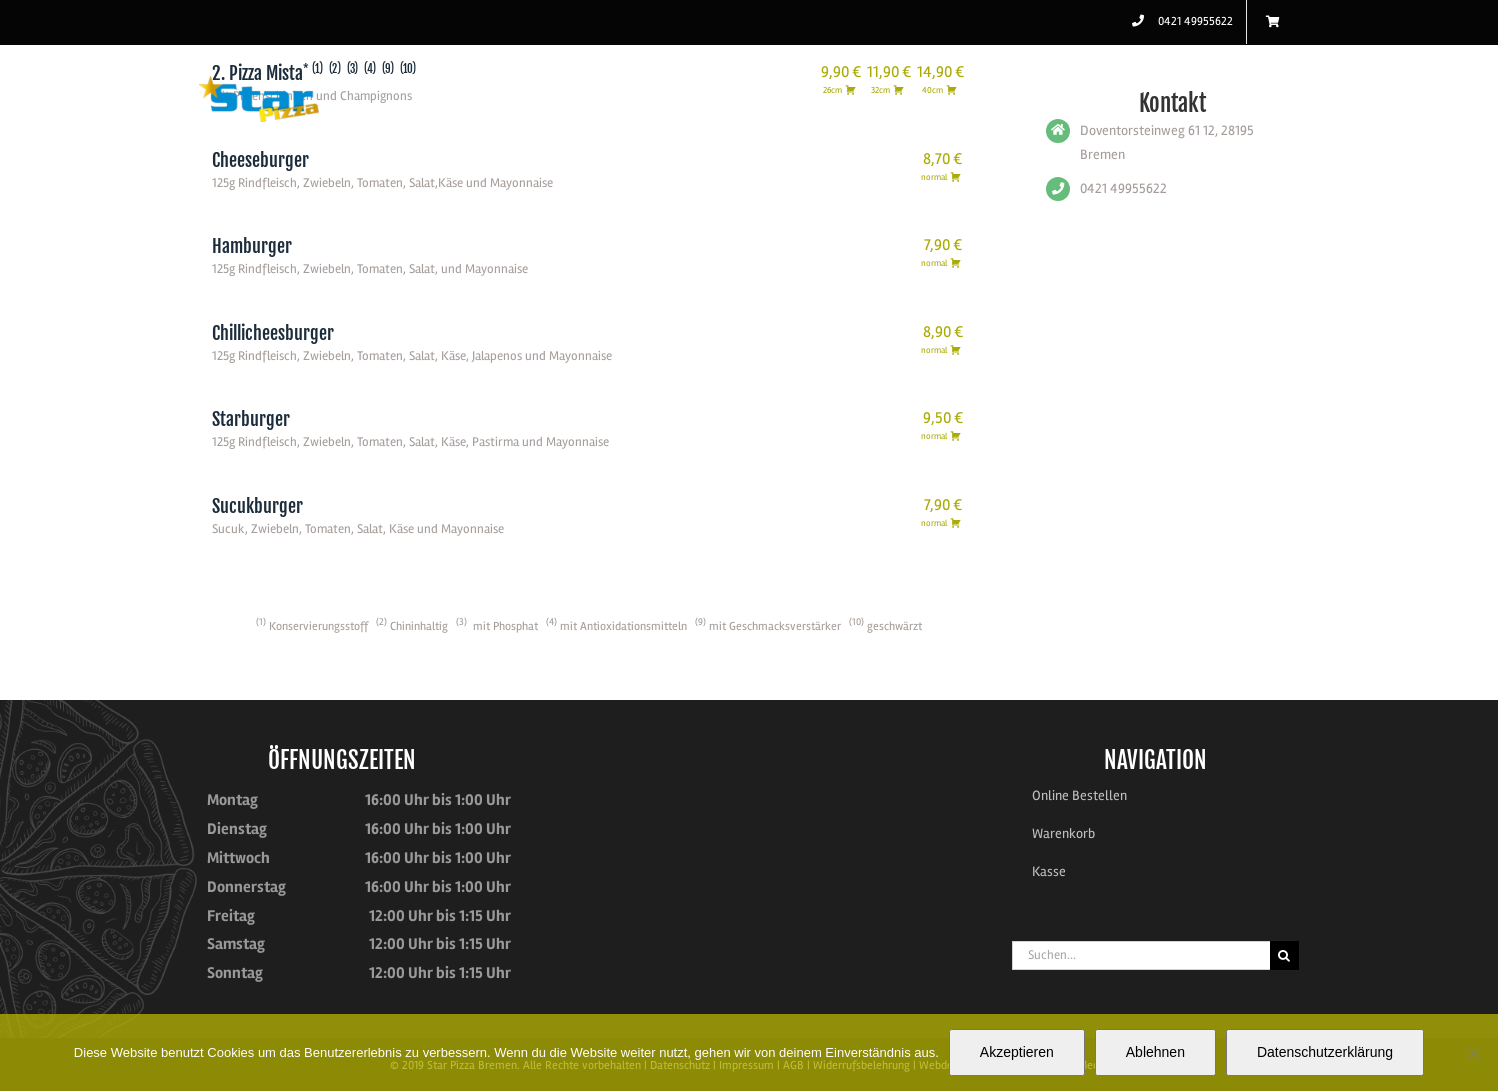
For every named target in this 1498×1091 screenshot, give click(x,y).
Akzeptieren (1017, 1052)
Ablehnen (1155, 1052)
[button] (1267, 87)
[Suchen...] (1141, 955)
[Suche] (1284, 955)
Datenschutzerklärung (1325, 1052)
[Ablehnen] (1473, 1053)
